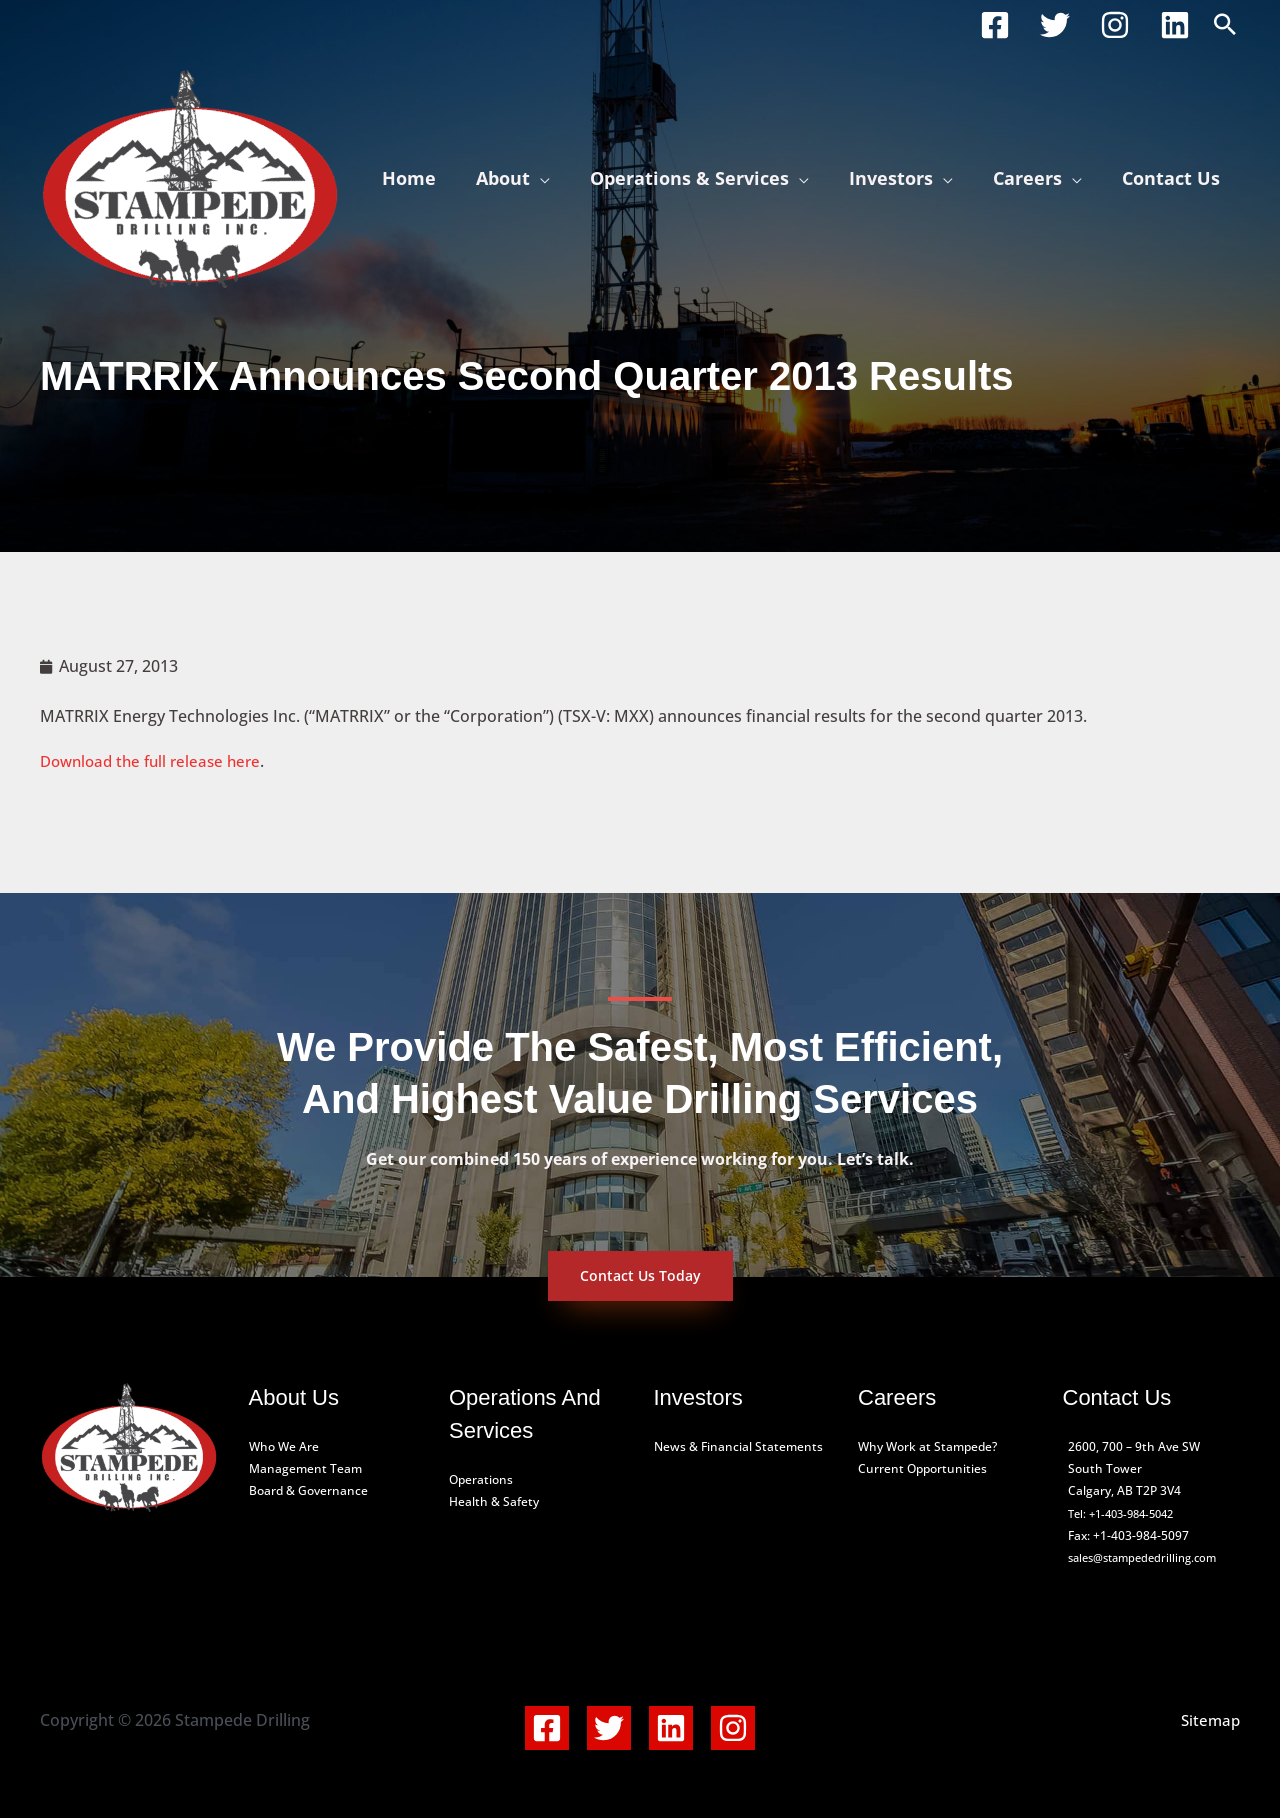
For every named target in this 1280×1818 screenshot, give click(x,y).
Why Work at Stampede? (927, 1446)
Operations (481, 1479)
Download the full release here (156, 761)
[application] (558, 178)
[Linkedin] (1175, 25)
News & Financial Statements (738, 1446)
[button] (1225, 25)
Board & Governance (308, 1490)
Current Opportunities (922, 1468)
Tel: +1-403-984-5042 (1127, 1513)
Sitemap (1209, 1720)
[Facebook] (995, 25)
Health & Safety (494, 1501)
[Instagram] (1115, 25)
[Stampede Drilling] (190, 176)
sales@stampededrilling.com (1149, 1557)
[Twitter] (1055, 25)
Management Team (305, 1468)
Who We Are (284, 1446)
